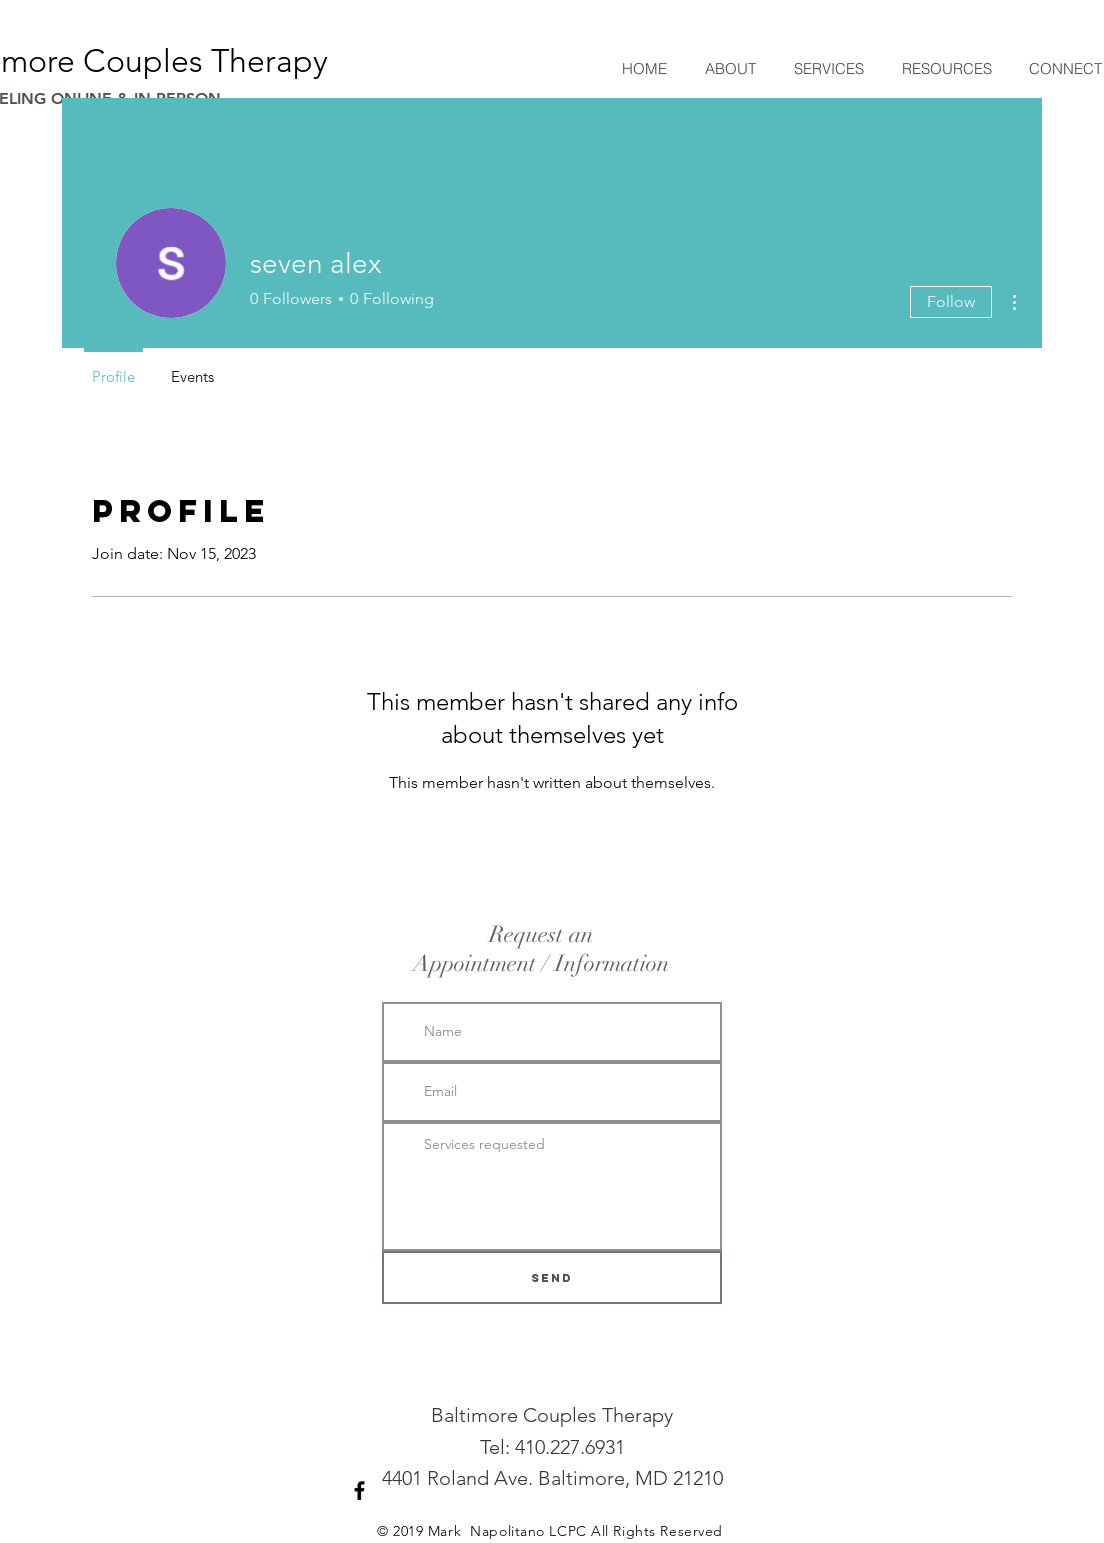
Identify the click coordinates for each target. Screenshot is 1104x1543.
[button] (828, 69)
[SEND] (552, 1277)
